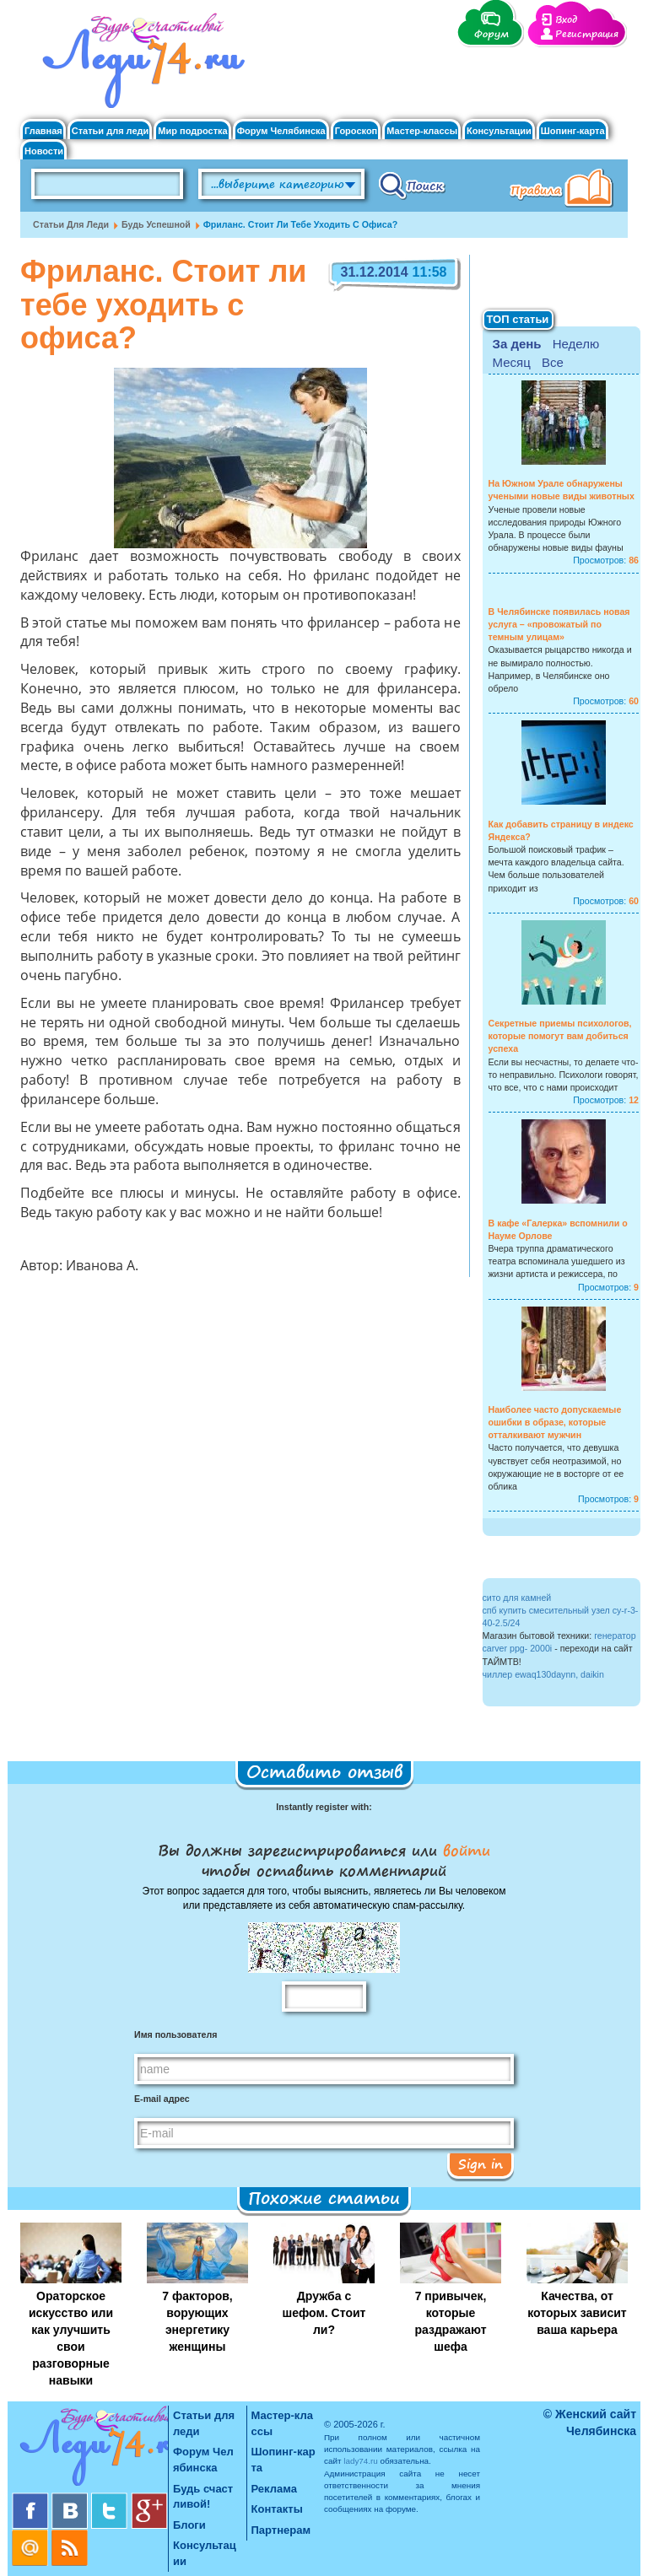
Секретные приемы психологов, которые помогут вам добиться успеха (560, 1036)
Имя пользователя (175, 2034)
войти (463, 1849)
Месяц (512, 362)
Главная (43, 131)
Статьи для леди (110, 131)
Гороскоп (356, 131)
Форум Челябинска (281, 131)
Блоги (189, 2525)
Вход (566, 20)
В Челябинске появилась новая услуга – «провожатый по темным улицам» (559, 624)
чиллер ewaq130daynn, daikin (543, 1674)
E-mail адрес (162, 2099)
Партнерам (281, 2530)
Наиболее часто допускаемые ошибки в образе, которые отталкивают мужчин (555, 1422)
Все (553, 362)
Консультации (499, 131)
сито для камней (517, 1597)
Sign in (480, 2164)
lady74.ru (360, 2461)
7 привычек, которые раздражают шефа (450, 2321)
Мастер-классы (421, 131)
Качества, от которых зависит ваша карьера (576, 2312)
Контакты (277, 2509)
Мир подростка (192, 131)
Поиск (412, 185)
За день (517, 344)
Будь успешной (156, 224)
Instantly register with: (323, 1807)
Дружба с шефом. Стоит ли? (324, 2312)
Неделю (576, 344)
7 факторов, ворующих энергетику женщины (197, 2321)
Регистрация (586, 34)
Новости (43, 151)
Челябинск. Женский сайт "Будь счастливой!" (139, 66)
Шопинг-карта (573, 131)
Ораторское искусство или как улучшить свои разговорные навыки (71, 2338)
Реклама (274, 2488)
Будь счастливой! (203, 2496)
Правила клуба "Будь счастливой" (564, 190)
